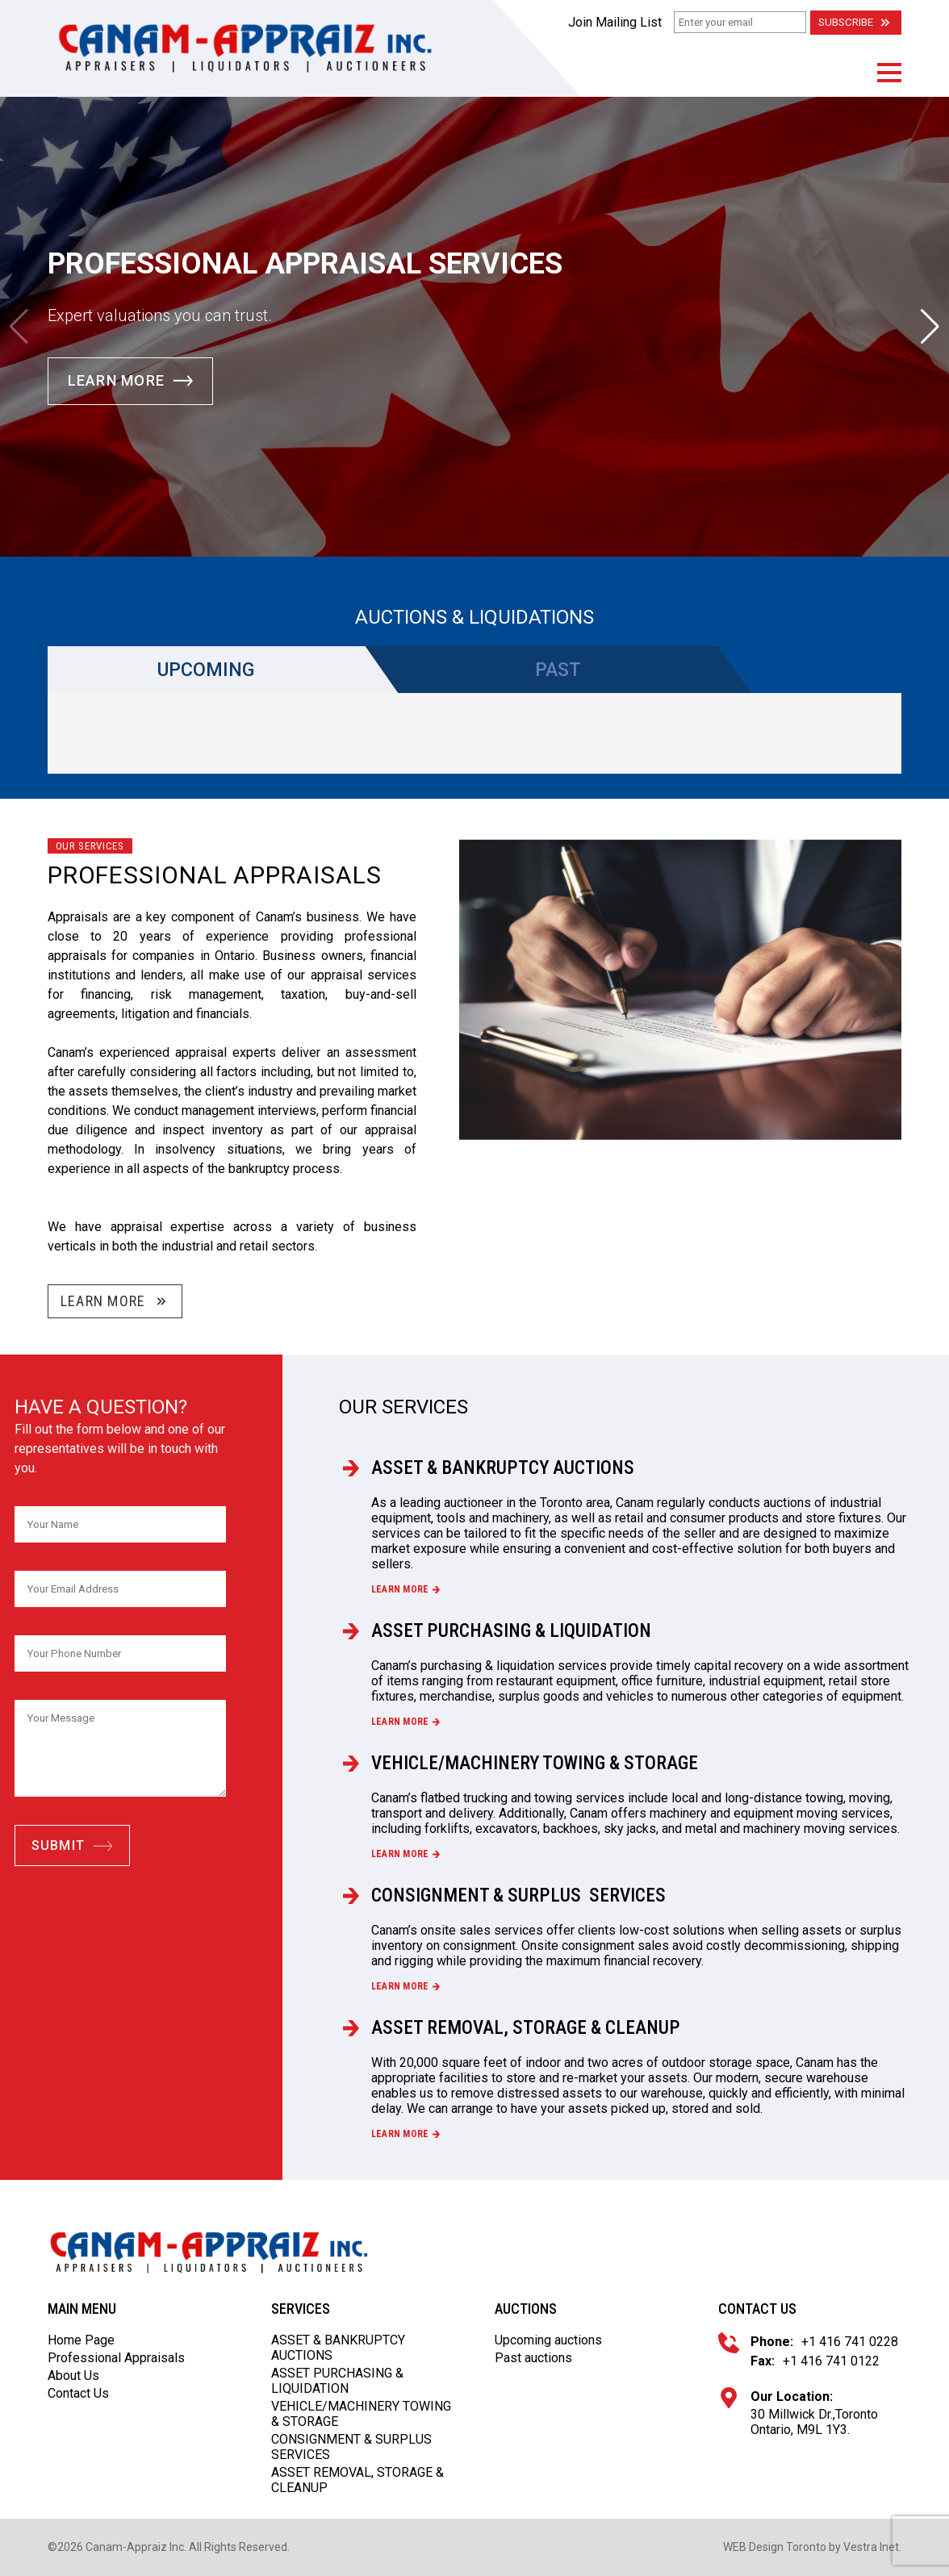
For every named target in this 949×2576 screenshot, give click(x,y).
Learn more (405, 1589)
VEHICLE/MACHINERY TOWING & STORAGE (540, 1762)
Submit (72, 1845)
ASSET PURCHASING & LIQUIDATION (513, 1630)
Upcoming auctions (548, 2340)
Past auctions (533, 2357)
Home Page (81, 2340)
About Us (73, 2375)
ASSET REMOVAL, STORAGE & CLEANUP (529, 2027)
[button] (889, 72)
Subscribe (855, 23)
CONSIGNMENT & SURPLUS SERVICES (522, 1895)
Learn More (131, 381)
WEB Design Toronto (774, 2547)
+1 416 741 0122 (831, 2361)
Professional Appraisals (116, 2357)
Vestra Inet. (872, 2547)
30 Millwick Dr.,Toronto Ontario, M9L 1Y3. (814, 2422)
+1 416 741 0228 (849, 2341)
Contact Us (78, 2393)
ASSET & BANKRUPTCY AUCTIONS (506, 1467)
